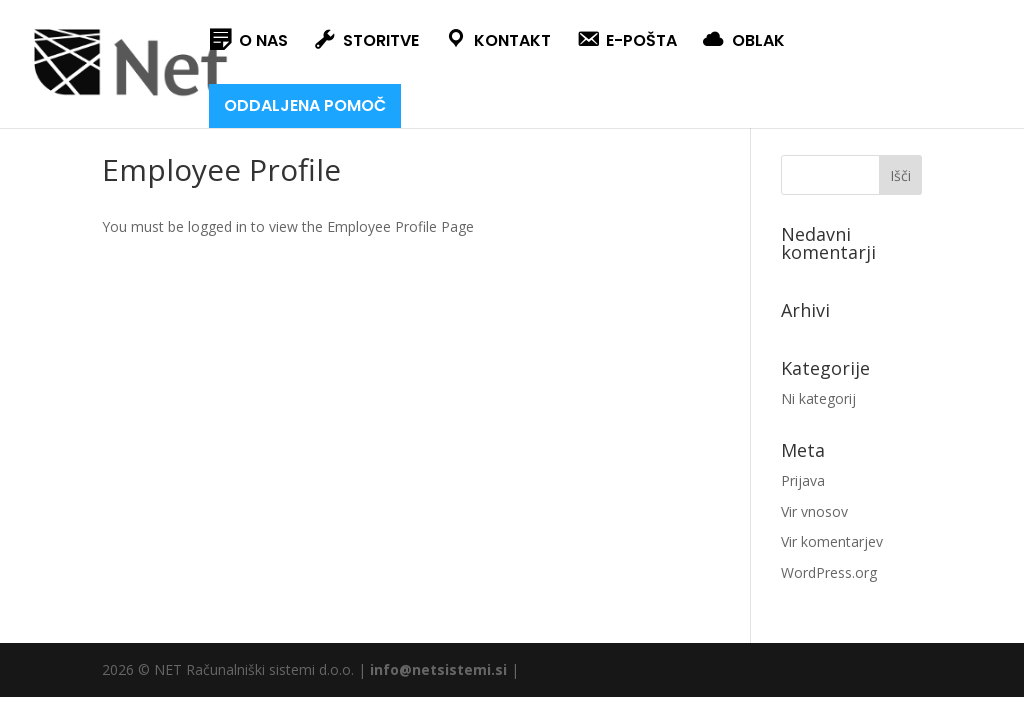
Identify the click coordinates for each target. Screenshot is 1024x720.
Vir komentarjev (832, 541)
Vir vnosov (814, 511)
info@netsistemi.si (438, 669)
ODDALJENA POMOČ (305, 105)
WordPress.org (829, 572)
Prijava (803, 480)
